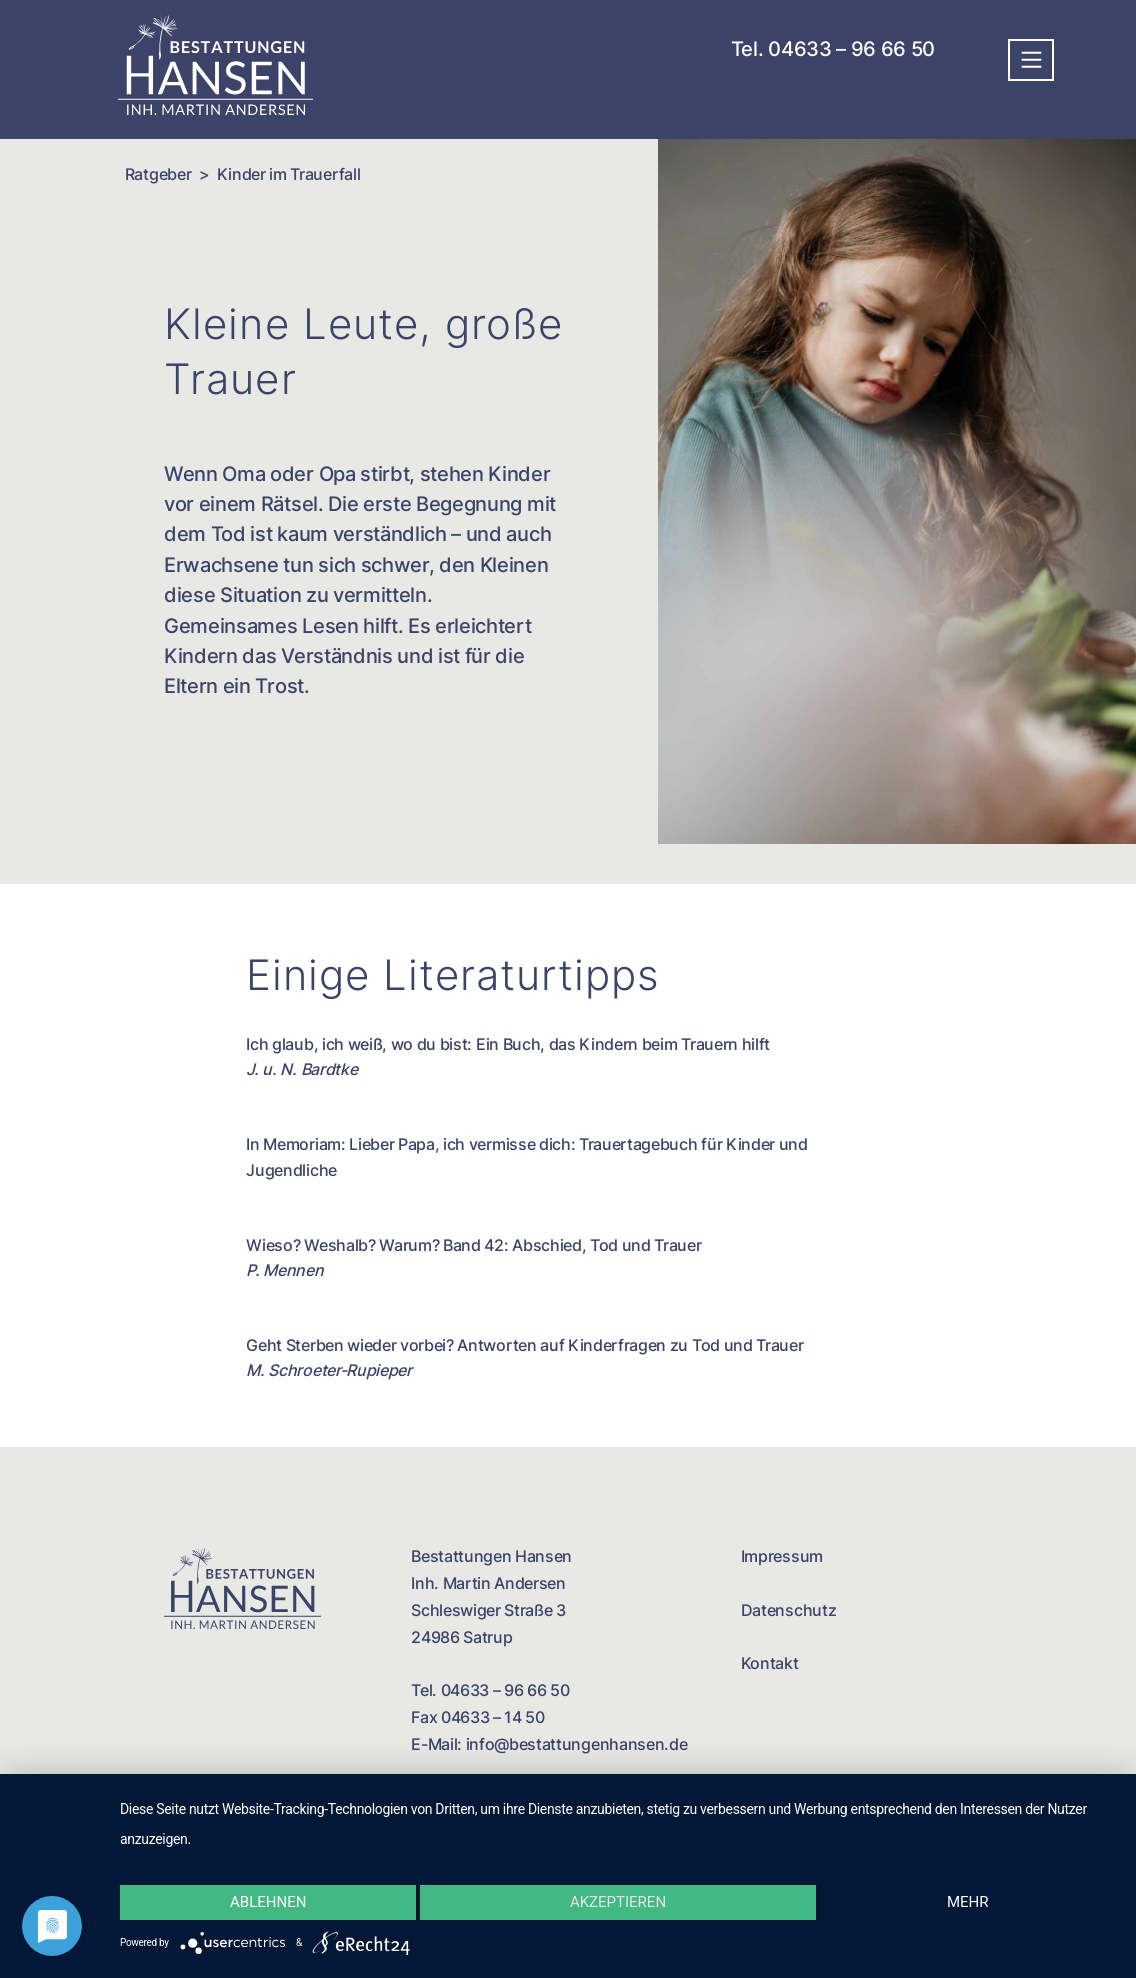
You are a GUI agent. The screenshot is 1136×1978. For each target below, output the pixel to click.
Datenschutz (788, 1610)
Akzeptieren (618, 1902)
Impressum (782, 1556)
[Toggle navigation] (1031, 60)
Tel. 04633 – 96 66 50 (838, 49)
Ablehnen (268, 1902)
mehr (968, 1902)
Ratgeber (158, 174)
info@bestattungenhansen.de (577, 1744)
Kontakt (770, 1663)
